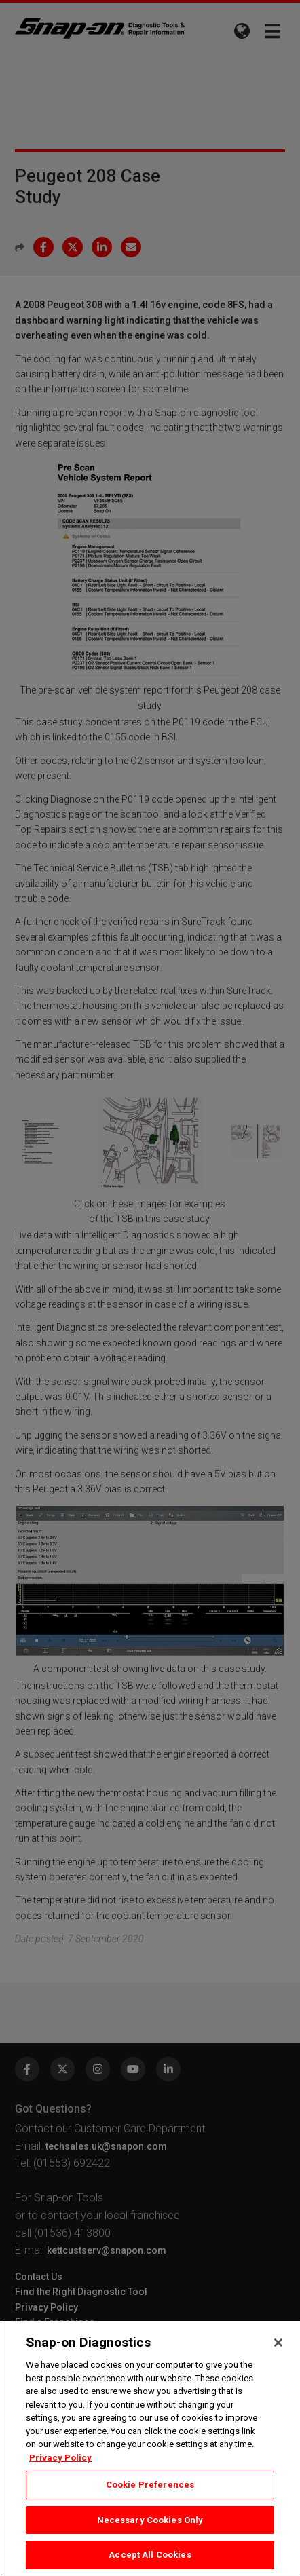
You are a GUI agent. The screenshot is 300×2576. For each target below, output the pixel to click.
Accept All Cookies (150, 2555)
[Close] (278, 2342)
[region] (150, 2448)
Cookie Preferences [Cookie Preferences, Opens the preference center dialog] (150, 2485)
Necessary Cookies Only (150, 2520)
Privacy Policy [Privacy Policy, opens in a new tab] (60, 2457)
